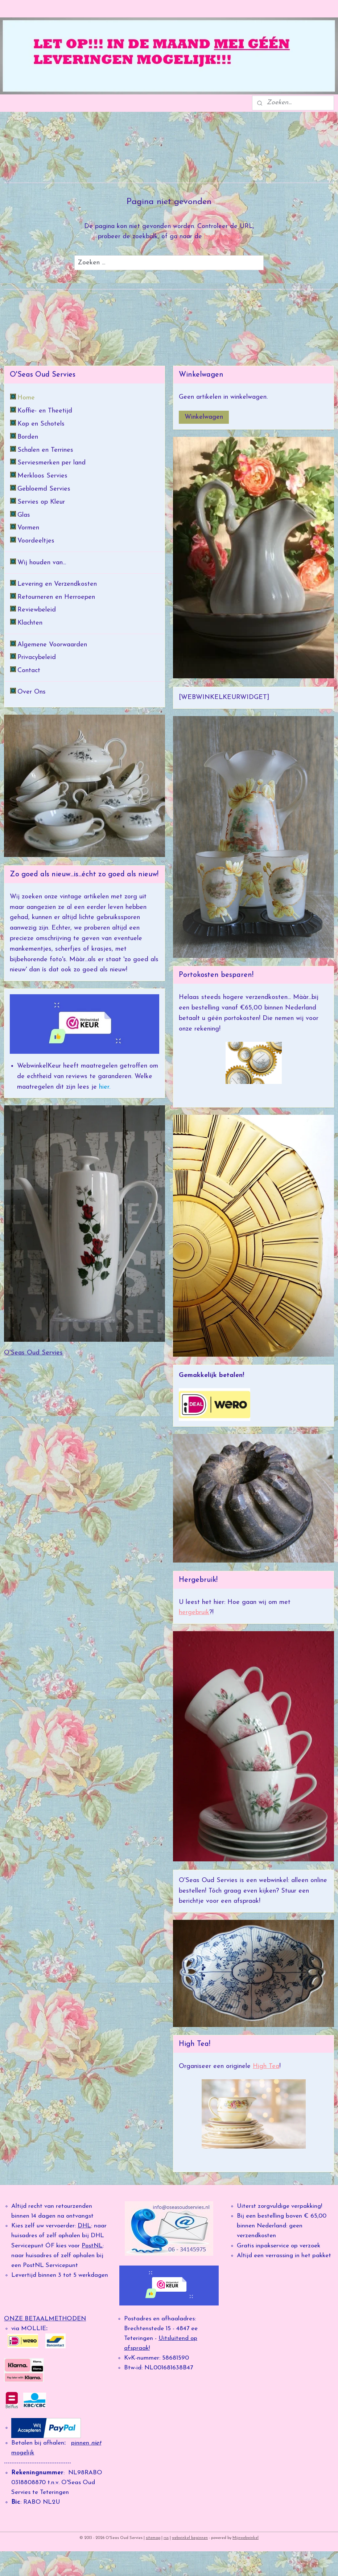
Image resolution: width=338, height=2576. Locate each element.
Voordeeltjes (35, 540)
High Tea (266, 2066)
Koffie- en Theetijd (44, 410)
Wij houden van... (41, 562)
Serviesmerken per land (51, 462)
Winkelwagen (204, 417)
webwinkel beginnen (190, 2538)
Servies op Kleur (41, 502)
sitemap (153, 2538)
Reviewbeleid (36, 609)
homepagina (221, 236)
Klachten (29, 622)
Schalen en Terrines (45, 450)
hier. (103, 1087)
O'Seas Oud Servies (33, 1352)
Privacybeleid (36, 657)
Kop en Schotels (41, 423)
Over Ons (31, 691)
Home (26, 397)
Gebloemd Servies (43, 488)
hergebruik (194, 1612)
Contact (28, 670)
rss (166, 2538)
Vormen (28, 527)
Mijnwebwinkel (245, 2538)
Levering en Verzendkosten (57, 584)
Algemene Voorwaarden (52, 644)
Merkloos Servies (42, 475)
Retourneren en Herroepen (56, 597)
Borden (27, 437)
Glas (23, 515)
